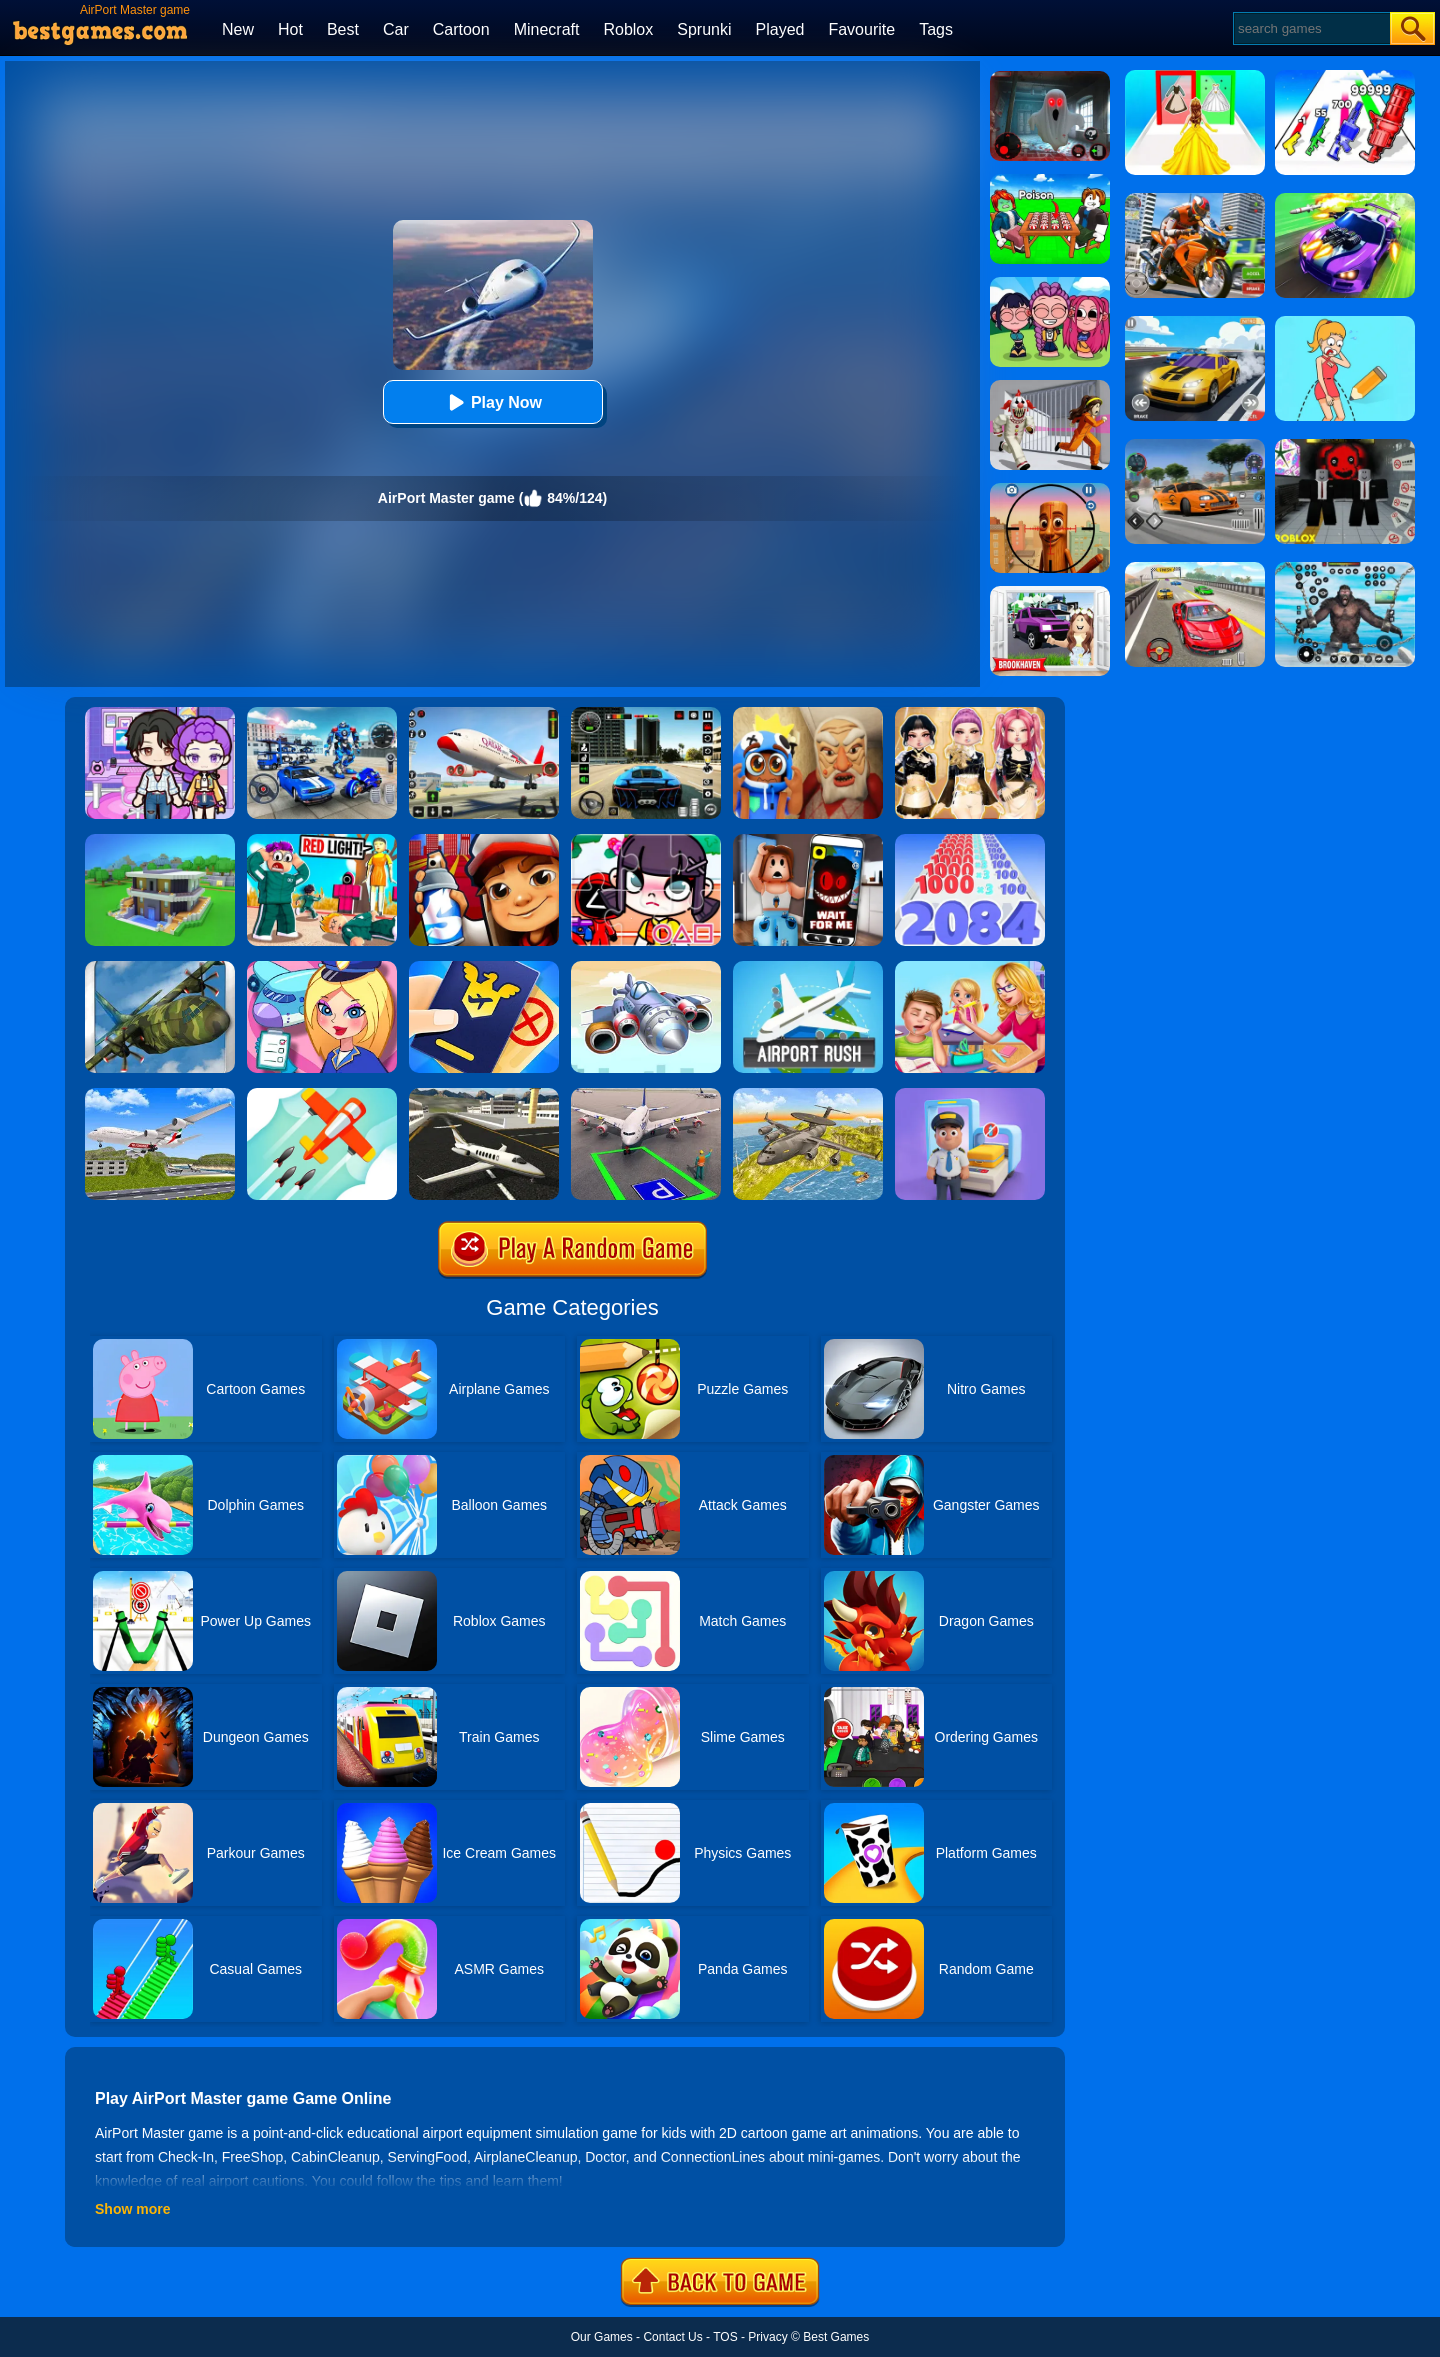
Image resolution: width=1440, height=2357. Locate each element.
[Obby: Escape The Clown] (1050, 387)
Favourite (861, 29)
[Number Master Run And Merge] (970, 841)
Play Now (492, 402)
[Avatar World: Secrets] (160, 714)
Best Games (836, 2337)
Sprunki (704, 29)
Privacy (767, 2337)
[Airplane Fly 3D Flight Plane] (160, 1095)
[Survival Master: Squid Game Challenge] (322, 841)
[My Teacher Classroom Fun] (970, 968)
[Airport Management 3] (646, 968)
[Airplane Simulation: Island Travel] (484, 1095)
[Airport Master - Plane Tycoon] (970, 1095)
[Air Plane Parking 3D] (646, 1095)
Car (396, 29)
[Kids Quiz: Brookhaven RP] (1050, 593)
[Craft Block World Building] (160, 841)
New (238, 29)
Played (780, 29)
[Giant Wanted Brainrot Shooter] (1050, 490)
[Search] (1310, 28)
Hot (290, 29)
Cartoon (461, 29)
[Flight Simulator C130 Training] (160, 968)
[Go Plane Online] (322, 1095)
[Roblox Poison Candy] (1050, 181)
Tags (936, 29)
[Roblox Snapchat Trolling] (808, 841)
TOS (725, 2337)
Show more (132, 2209)
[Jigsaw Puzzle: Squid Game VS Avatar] (646, 841)
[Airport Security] (484, 968)
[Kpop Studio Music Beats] (1050, 284)
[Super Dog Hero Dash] (484, 841)
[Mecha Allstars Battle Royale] (322, 714)
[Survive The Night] (1050, 78)
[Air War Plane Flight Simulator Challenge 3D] (808, 1095)
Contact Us (672, 2337)
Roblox (628, 29)
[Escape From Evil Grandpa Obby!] (808, 714)
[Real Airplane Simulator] (484, 714)
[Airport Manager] (322, 968)
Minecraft (547, 29)
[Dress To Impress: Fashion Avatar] (970, 714)
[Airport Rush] (808, 968)
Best (343, 29)
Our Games (602, 2337)
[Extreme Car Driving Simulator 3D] (646, 714)
